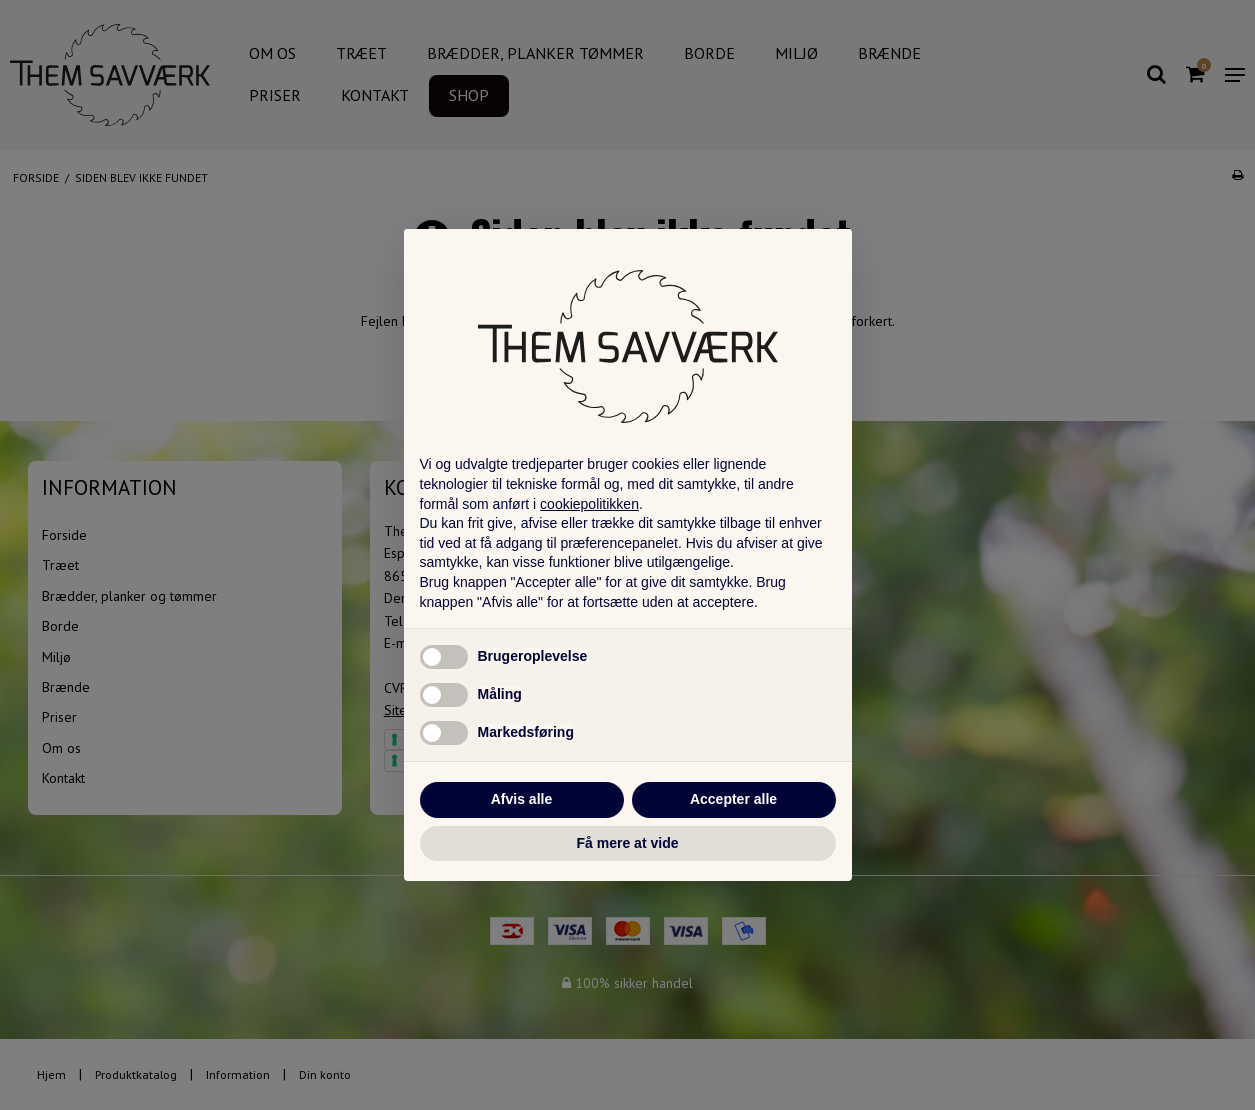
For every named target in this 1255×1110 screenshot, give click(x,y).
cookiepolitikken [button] (589, 504)
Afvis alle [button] (521, 799)
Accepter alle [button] (733, 799)
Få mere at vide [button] (628, 843)
